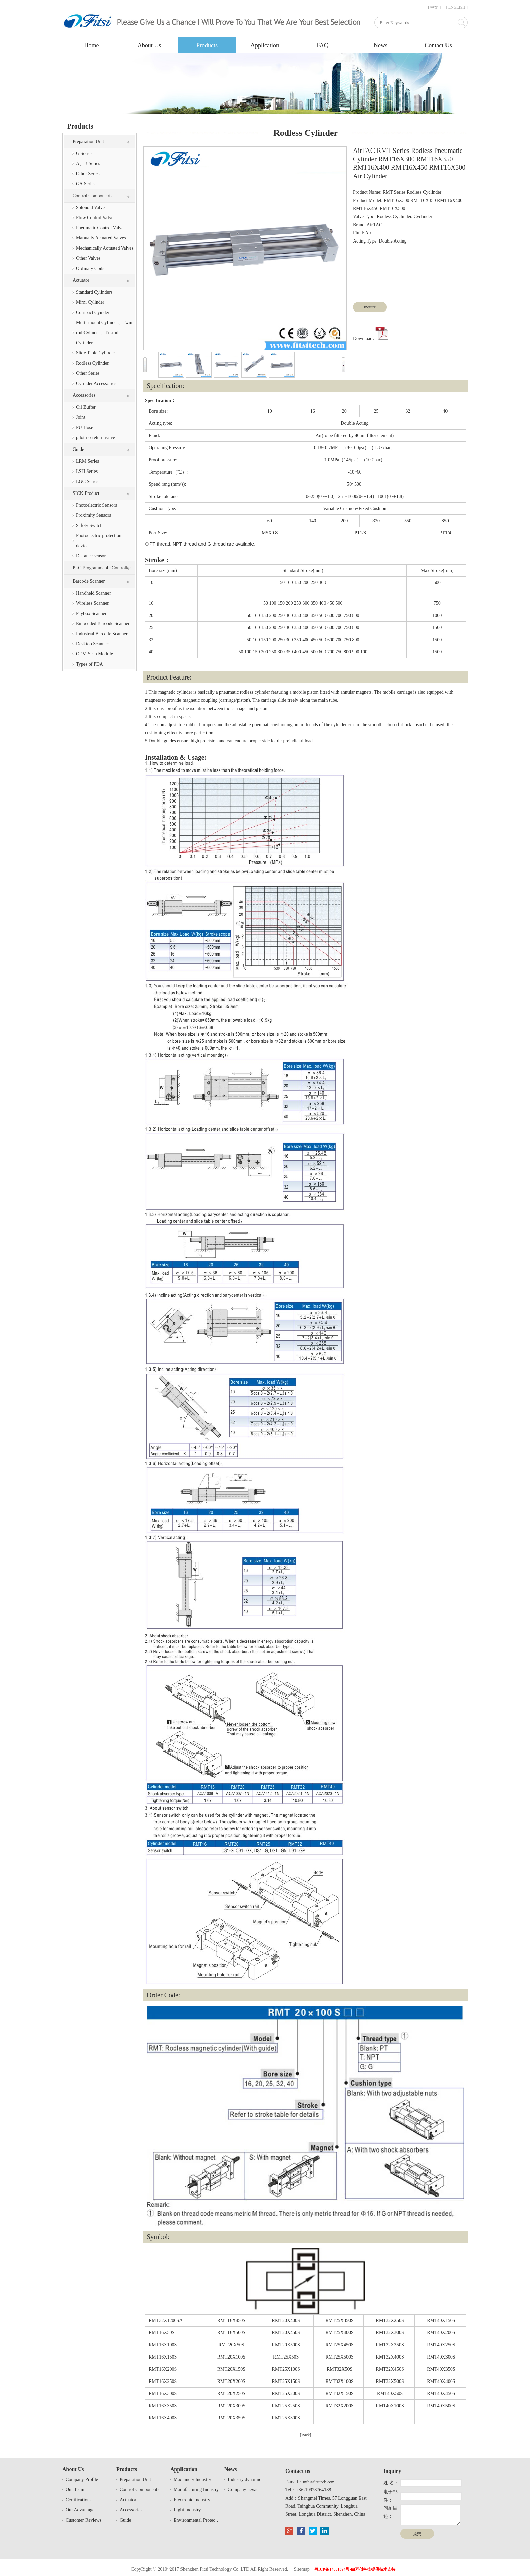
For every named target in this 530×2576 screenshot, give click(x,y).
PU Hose (84, 427)
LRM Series (87, 461)
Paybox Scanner (91, 613)
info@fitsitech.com (318, 2482)
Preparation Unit (88, 141)
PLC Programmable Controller (102, 567)
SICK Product (86, 493)
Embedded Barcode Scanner (103, 623)
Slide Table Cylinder (95, 352)
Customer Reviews (83, 2520)
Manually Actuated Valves (101, 237)
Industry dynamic (244, 2479)
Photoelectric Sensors (96, 505)
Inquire (370, 307)
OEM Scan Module (94, 654)
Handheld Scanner (93, 593)
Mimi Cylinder (90, 302)
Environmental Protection (197, 2520)
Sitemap (302, 2569)
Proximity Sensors (93, 515)
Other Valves (88, 258)
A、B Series (88, 163)
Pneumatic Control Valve (100, 227)
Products (207, 45)
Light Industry (187, 2509)
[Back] (305, 2435)
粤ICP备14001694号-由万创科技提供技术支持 (355, 2569)
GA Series (85, 183)
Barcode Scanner (89, 581)
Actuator (81, 280)
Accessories (84, 395)
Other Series (88, 173)
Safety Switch (89, 525)
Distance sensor (91, 555)
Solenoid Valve (90, 207)
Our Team (75, 2489)
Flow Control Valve (94, 217)
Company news (242, 2489)
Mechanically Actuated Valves (105, 248)
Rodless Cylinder (92, 363)
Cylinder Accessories (96, 383)
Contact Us (438, 45)
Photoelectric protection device (98, 540)
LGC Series (87, 481)
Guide (78, 449)
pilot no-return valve (95, 437)
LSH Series (87, 471)
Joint (80, 417)
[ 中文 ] (434, 7)
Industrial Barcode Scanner (101, 633)
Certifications (78, 2499)
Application (264, 45)
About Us (149, 45)
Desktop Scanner (92, 643)
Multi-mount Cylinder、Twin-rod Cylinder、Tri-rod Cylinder (105, 332)
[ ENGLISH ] (457, 7)
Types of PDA (89, 664)
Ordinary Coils (90, 268)
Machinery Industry (192, 2479)
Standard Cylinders (94, 292)
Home (91, 45)
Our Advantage (80, 2509)
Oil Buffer (86, 407)
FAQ (323, 45)
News (380, 45)
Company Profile (82, 2479)
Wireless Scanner (92, 603)
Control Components (92, 195)
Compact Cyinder (93, 312)
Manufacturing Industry (196, 2489)
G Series (84, 153)
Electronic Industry (192, 2499)
